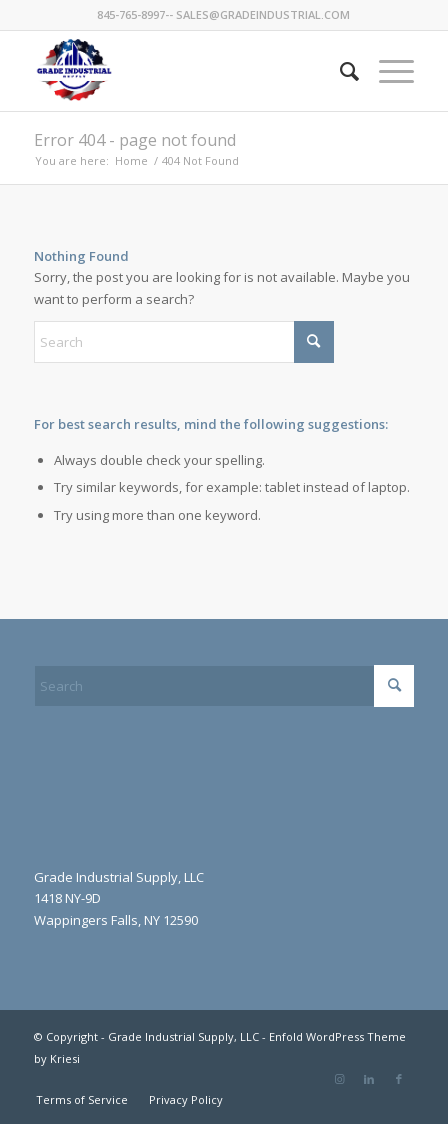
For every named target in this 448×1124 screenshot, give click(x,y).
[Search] (339, 71)
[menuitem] (339, 71)
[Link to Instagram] (339, 1079)
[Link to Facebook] (399, 1079)
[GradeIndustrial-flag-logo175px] (186, 71)
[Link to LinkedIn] (369, 1079)
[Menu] (386, 71)
